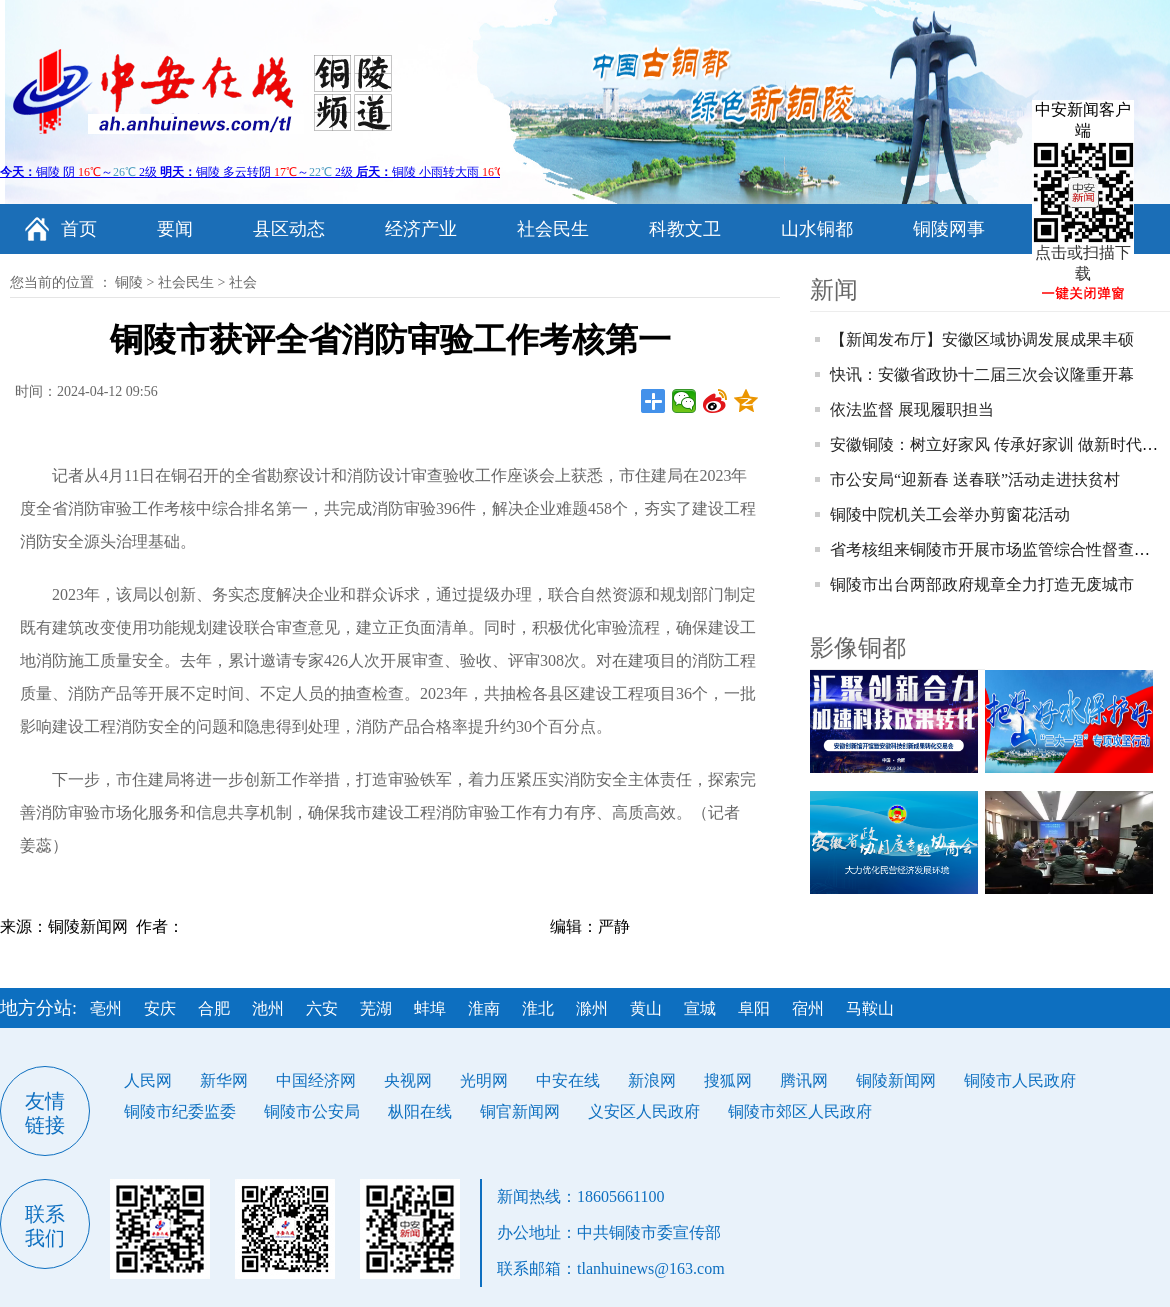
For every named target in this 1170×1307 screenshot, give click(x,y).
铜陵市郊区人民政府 (800, 1111)
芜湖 (376, 1008)
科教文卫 (685, 229)
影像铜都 (858, 648)
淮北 (538, 1008)
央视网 (408, 1080)
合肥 (214, 1008)
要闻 (175, 229)
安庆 (160, 1008)
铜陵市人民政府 (1020, 1080)
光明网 (484, 1080)
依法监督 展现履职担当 (912, 409)
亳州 (106, 1008)
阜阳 (754, 1008)
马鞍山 (870, 1008)
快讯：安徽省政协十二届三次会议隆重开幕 (982, 374)
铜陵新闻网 (896, 1080)
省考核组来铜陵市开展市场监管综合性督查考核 (998, 549)
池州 (268, 1008)
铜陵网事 (949, 229)
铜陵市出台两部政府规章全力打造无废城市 (982, 584)
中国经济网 (316, 1080)
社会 (243, 282)
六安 (322, 1008)
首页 (79, 229)
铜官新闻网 (520, 1111)
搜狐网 (728, 1080)
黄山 (646, 1008)
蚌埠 (430, 1008)
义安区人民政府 (644, 1111)
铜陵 (129, 282)
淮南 (484, 1008)
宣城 (700, 1008)
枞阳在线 (420, 1111)
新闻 (834, 290)
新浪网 (652, 1080)
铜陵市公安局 (312, 1111)
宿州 (808, 1008)
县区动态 (289, 229)
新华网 (224, 1080)
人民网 (148, 1080)
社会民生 (553, 229)
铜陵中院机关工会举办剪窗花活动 (950, 514)
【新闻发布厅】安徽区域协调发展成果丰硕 (982, 339)
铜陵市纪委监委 (180, 1111)
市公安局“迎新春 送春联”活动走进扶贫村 (975, 479)
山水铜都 (817, 229)
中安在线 (568, 1080)
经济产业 (421, 229)
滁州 (592, 1008)
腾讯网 (804, 1080)
